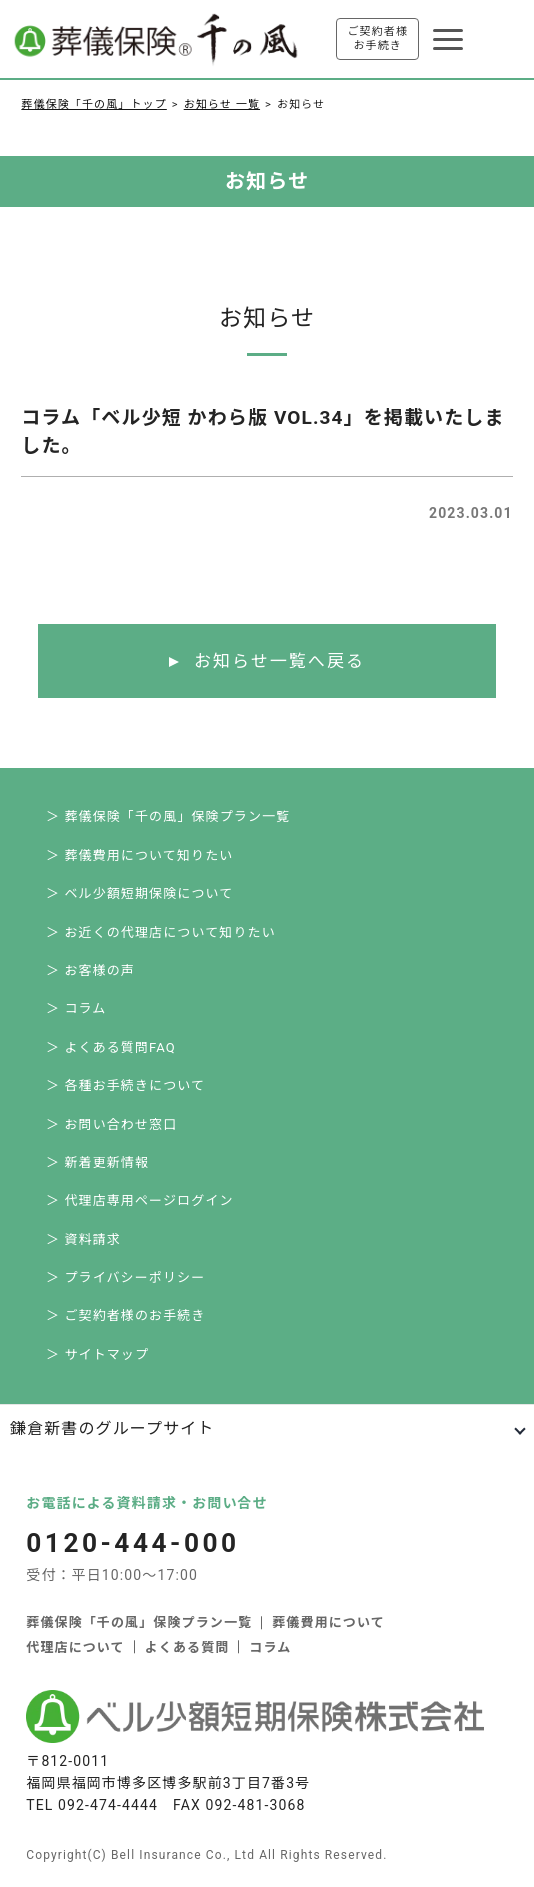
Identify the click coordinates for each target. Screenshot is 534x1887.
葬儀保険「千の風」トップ (93, 104)
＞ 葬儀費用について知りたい (140, 855)
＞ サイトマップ (97, 1354)
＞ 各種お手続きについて (125, 1085)
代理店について (75, 1647)
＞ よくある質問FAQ (111, 1047)
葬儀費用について (328, 1622)
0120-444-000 (132, 1543)
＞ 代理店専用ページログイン (140, 1200)
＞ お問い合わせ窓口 (111, 1124)
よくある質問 (187, 1647)
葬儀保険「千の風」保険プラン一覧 (139, 1622)
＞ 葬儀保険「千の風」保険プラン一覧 (168, 816)
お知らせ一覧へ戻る (279, 661)
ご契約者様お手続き (377, 38)
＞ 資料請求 (83, 1239)
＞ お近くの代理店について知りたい (161, 932)
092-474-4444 (108, 1805)
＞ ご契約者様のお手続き (126, 1315)
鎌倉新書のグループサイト (112, 1428)
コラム (270, 1647)
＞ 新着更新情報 (97, 1162)
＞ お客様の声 (90, 970)
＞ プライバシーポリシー (125, 1277)
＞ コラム (76, 1008)
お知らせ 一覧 (222, 104)
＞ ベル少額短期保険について (140, 893)
